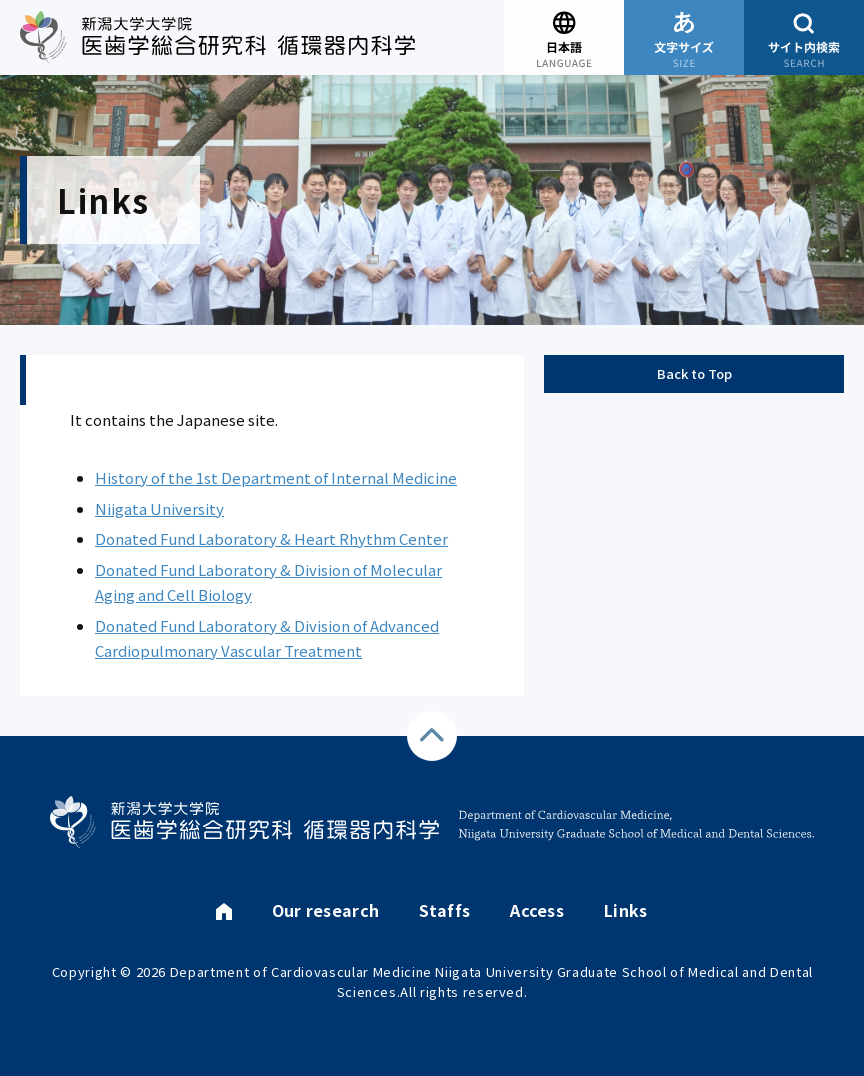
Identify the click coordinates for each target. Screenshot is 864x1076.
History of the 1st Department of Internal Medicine (276, 477)
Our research (326, 910)
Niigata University (159, 508)
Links (626, 910)
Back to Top (694, 373)
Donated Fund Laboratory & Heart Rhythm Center (272, 538)
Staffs (444, 910)
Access (537, 910)
